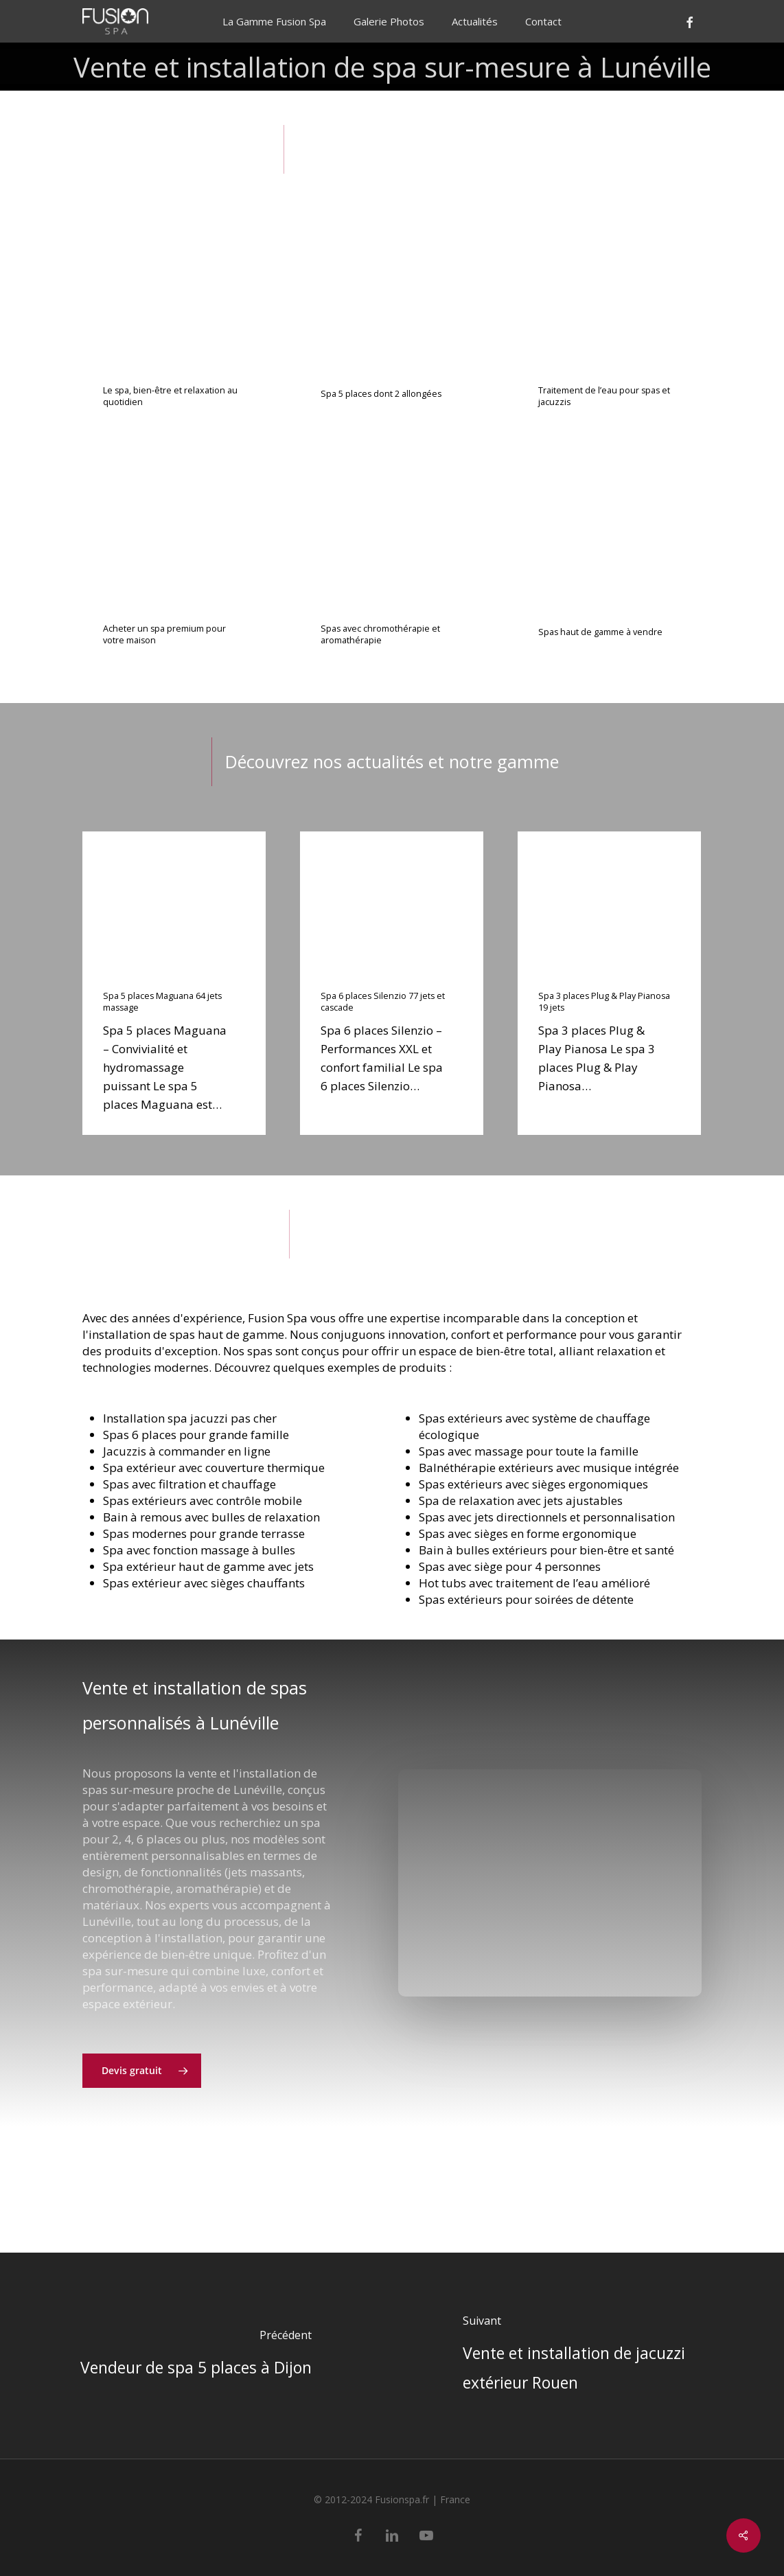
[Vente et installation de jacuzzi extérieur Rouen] (588, 2356)
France (455, 2499)
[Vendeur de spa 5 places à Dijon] (196, 2356)
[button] (141, 2103)
